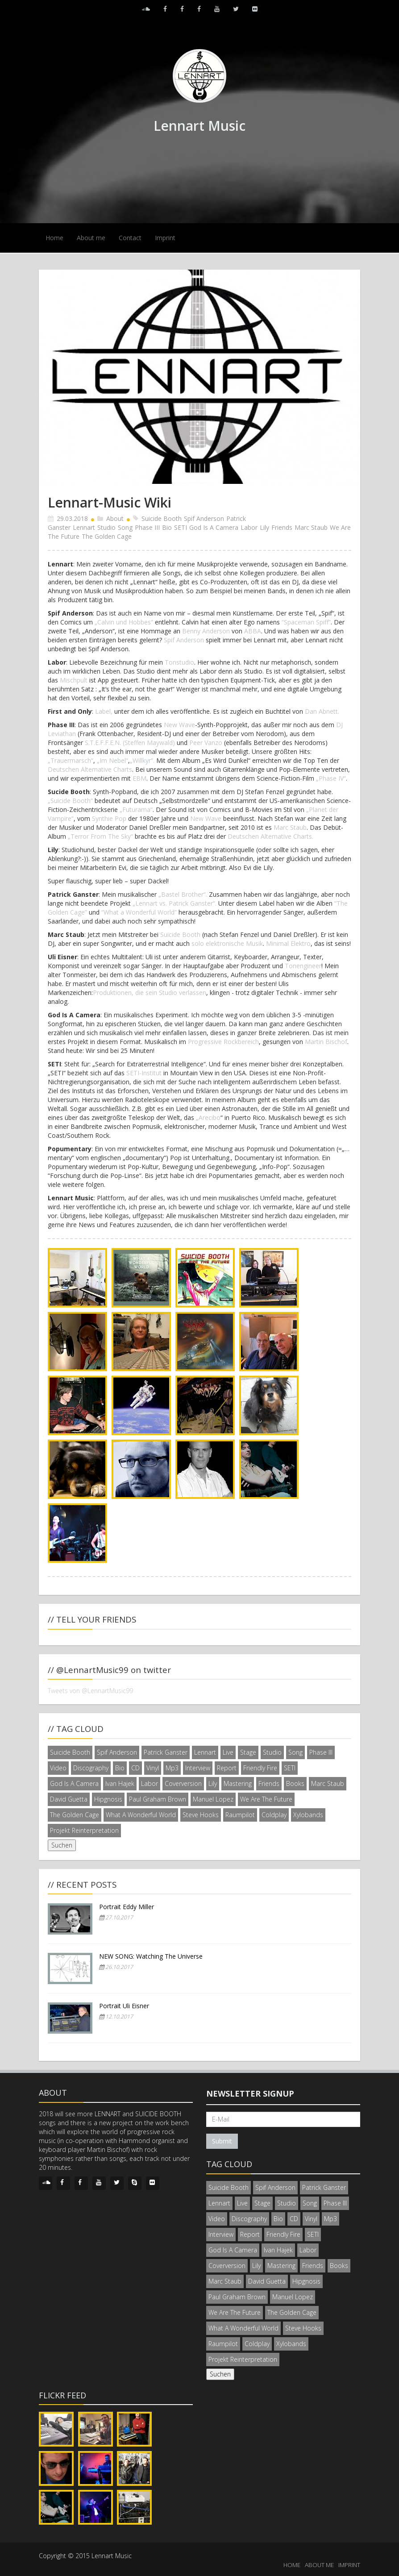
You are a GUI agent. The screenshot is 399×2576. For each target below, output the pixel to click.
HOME (291, 2565)
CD (135, 1768)
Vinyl (152, 1768)
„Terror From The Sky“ (100, 836)
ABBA (252, 631)
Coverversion (183, 1783)
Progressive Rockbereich (223, 1041)
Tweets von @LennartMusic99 (90, 1690)
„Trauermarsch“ (70, 760)
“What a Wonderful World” (139, 912)
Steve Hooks (201, 1814)
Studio (106, 527)
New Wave (179, 724)
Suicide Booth (161, 518)
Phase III (147, 527)
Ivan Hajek (119, 1783)
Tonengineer (303, 965)
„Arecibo (208, 1117)
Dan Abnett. (322, 711)
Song (125, 527)
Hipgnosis (108, 1799)
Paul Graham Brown (157, 1799)
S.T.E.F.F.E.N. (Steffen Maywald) (130, 742)
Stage (248, 1752)
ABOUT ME (319, 2565)
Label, (103, 711)
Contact (130, 237)
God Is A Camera (213, 527)
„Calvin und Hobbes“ (124, 622)
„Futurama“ (136, 809)
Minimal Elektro (288, 943)
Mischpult (73, 680)
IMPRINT (349, 2565)
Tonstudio (179, 662)
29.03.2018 (72, 518)
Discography (90, 1768)
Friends (281, 527)
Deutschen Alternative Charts (90, 769)
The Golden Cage (107, 536)
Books (295, 1783)
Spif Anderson (204, 518)
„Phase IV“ (331, 778)
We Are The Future (266, 1799)
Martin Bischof (326, 1041)
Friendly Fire (260, 1768)
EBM (139, 778)
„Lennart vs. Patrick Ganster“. (174, 903)
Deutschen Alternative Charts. (270, 836)
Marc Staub (311, 527)
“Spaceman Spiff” (306, 622)
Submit (222, 2141)
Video (58, 1768)
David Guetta (68, 1799)
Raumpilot (240, 1814)
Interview (197, 1768)
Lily (264, 527)
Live (228, 1752)
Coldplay (274, 1814)
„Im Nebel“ (112, 760)
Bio (167, 527)
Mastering (238, 1783)
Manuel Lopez (213, 1799)
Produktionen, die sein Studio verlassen (149, 992)
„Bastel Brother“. (182, 894)
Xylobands (308, 1814)
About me (91, 237)
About (115, 518)
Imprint (165, 237)
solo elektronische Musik (227, 943)
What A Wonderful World (141, 1814)
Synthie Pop (110, 818)
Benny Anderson (206, 631)
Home (54, 237)
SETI (180, 527)
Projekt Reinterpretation (84, 1830)
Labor (249, 527)
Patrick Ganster (165, 1752)
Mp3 (172, 1768)
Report (227, 1768)
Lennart (84, 527)
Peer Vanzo (205, 742)
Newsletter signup (250, 2093)
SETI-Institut (144, 1073)
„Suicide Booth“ (70, 800)
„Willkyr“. (142, 760)
